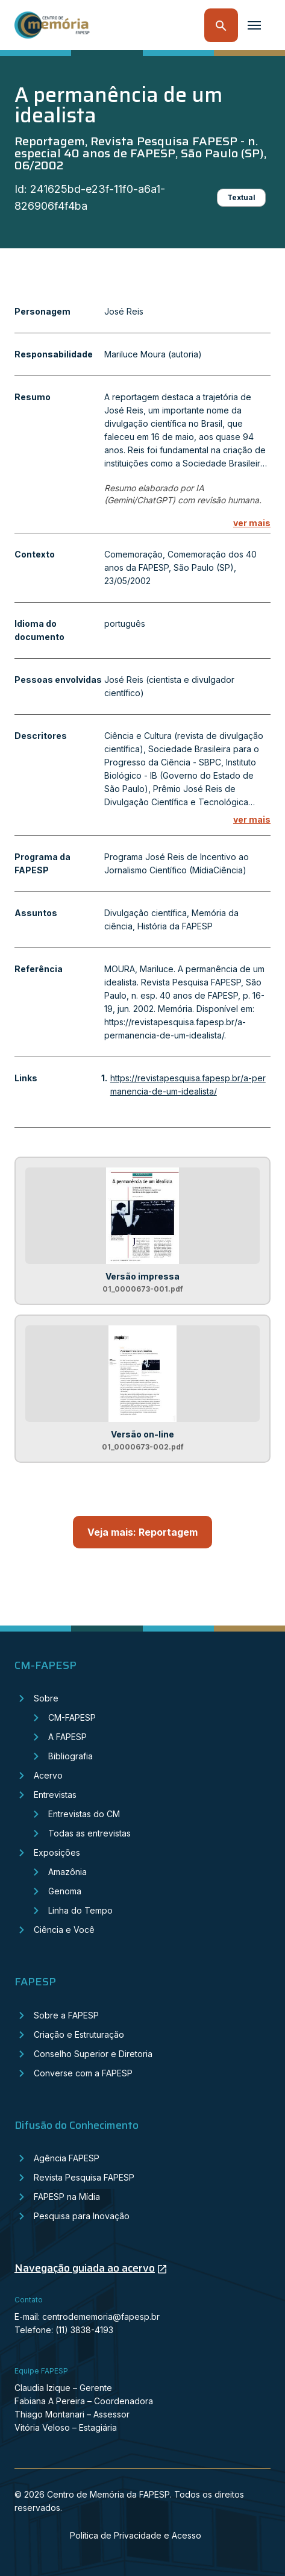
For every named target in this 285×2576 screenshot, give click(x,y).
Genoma (64, 1891)
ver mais (252, 523)
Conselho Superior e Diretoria (93, 2054)
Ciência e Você (64, 1929)
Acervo (48, 1775)
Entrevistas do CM (84, 1814)
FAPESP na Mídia (67, 2196)
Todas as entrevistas (89, 1833)
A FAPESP (67, 1737)
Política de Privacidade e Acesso (135, 2535)
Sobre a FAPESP (66, 2015)
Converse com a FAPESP (83, 2073)
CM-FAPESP (72, 1717)
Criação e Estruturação (79, 2034)
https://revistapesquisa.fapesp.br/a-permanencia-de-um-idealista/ (188, 1084)
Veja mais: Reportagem (142, 1532)
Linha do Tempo (80, 1910)
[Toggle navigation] (254, 25)
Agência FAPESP (66, 2158)
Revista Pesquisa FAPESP (84, 2177)
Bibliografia (70, 1756)
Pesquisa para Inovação (82, 2216)
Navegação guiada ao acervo (84, 2268)
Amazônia (67, 1872)
